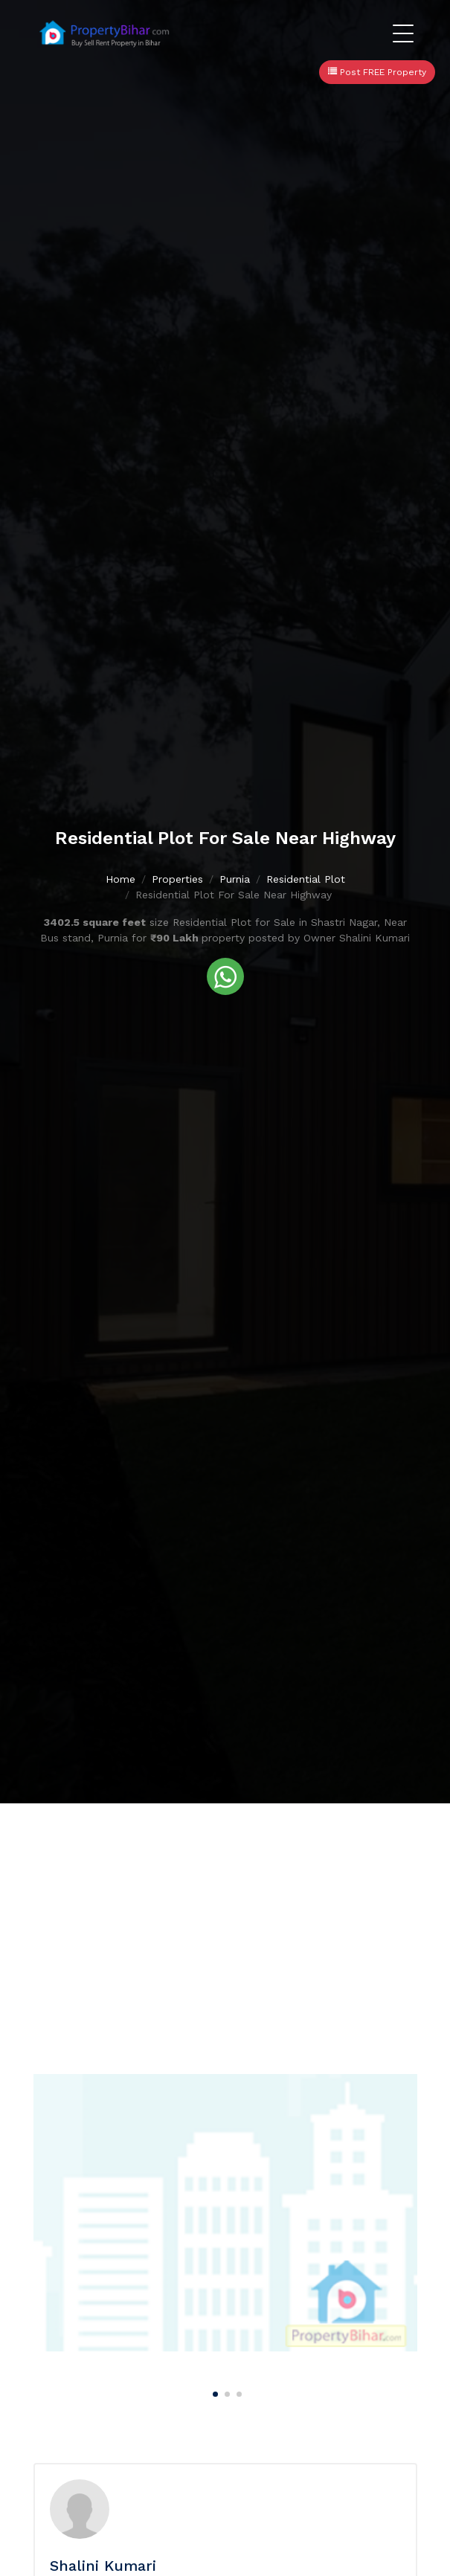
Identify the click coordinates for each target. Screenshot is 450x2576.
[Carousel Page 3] (237, 2391)
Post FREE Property (377, 72)
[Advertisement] (225, 1915)
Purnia (234, 880)
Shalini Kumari (103, 2566)
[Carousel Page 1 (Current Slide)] (213, 2391)
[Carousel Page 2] (225, 2391)
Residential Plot (305, 880)
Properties (177, 880)
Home (120, 880)
